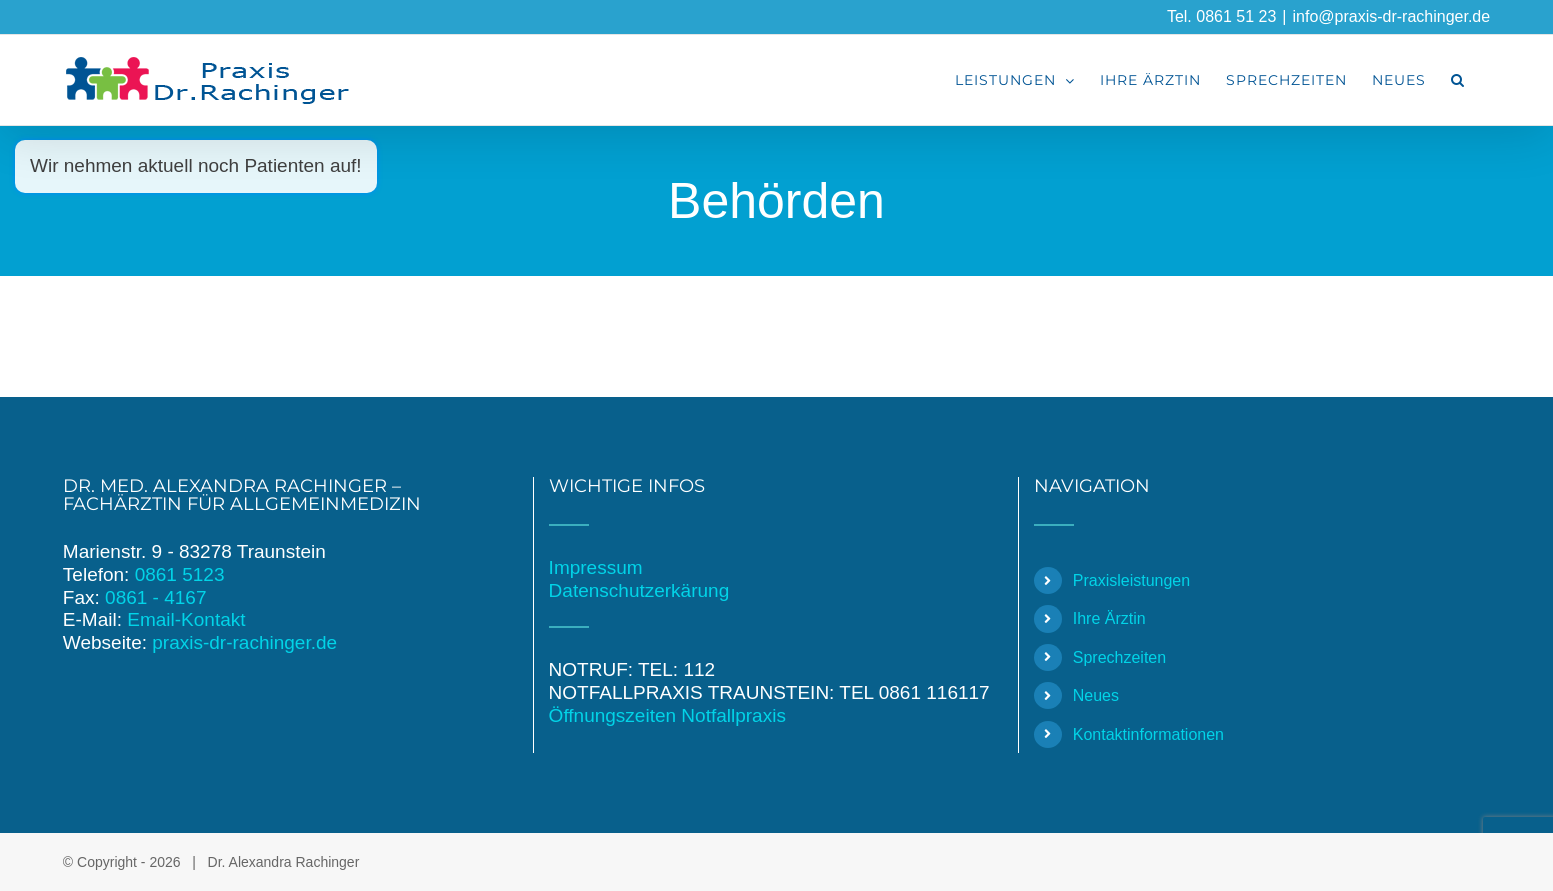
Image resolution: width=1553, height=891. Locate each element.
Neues (1096, 695)
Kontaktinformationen (1148, 734)
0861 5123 (180, 574)
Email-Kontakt (186, 619)
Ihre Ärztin (1109, 618)
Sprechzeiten (1119, 657)
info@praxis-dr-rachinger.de (1391, 16)
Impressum (596, 567)
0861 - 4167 (155, 597)
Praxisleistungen (1131, 580)
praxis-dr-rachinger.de (244, 642)
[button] (1458, 80)
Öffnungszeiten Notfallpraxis (667, 715)
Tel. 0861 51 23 (1221, 16)
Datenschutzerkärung (639, 590)
